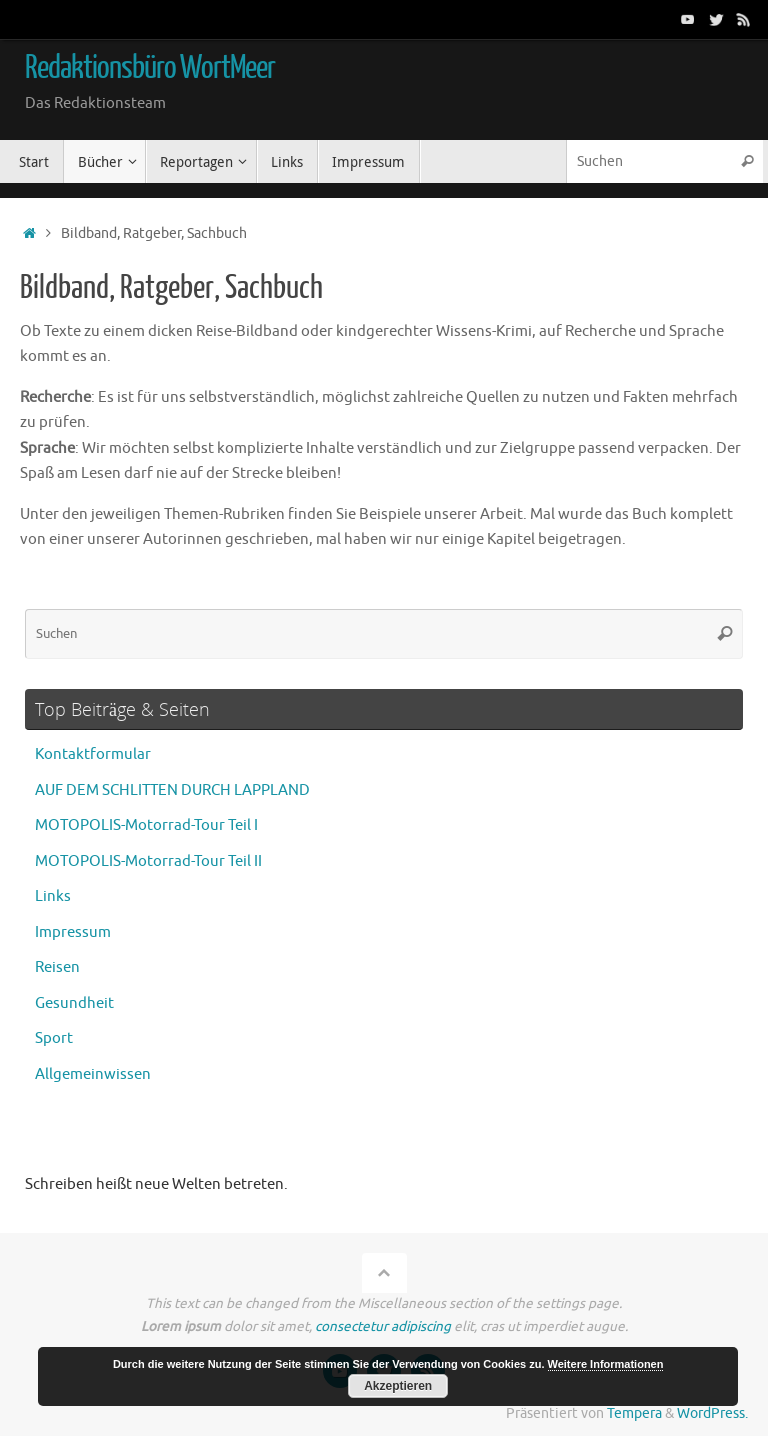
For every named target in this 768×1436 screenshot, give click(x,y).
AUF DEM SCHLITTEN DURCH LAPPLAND (172, 790)
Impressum (73, 932)
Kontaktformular (93, 754)
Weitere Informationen (606, 1364)
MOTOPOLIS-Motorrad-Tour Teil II (148, 861)
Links (53, 896)
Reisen (57, 967)
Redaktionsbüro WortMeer (150, 68)
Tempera (634, 1413)
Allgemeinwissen (93, 1074)
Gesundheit (74, 1003)
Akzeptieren (398, 1386)
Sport (54, 1038)
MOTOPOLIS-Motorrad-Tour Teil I (146, 825)
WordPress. (712, 1413)
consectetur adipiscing (383, 1326)
